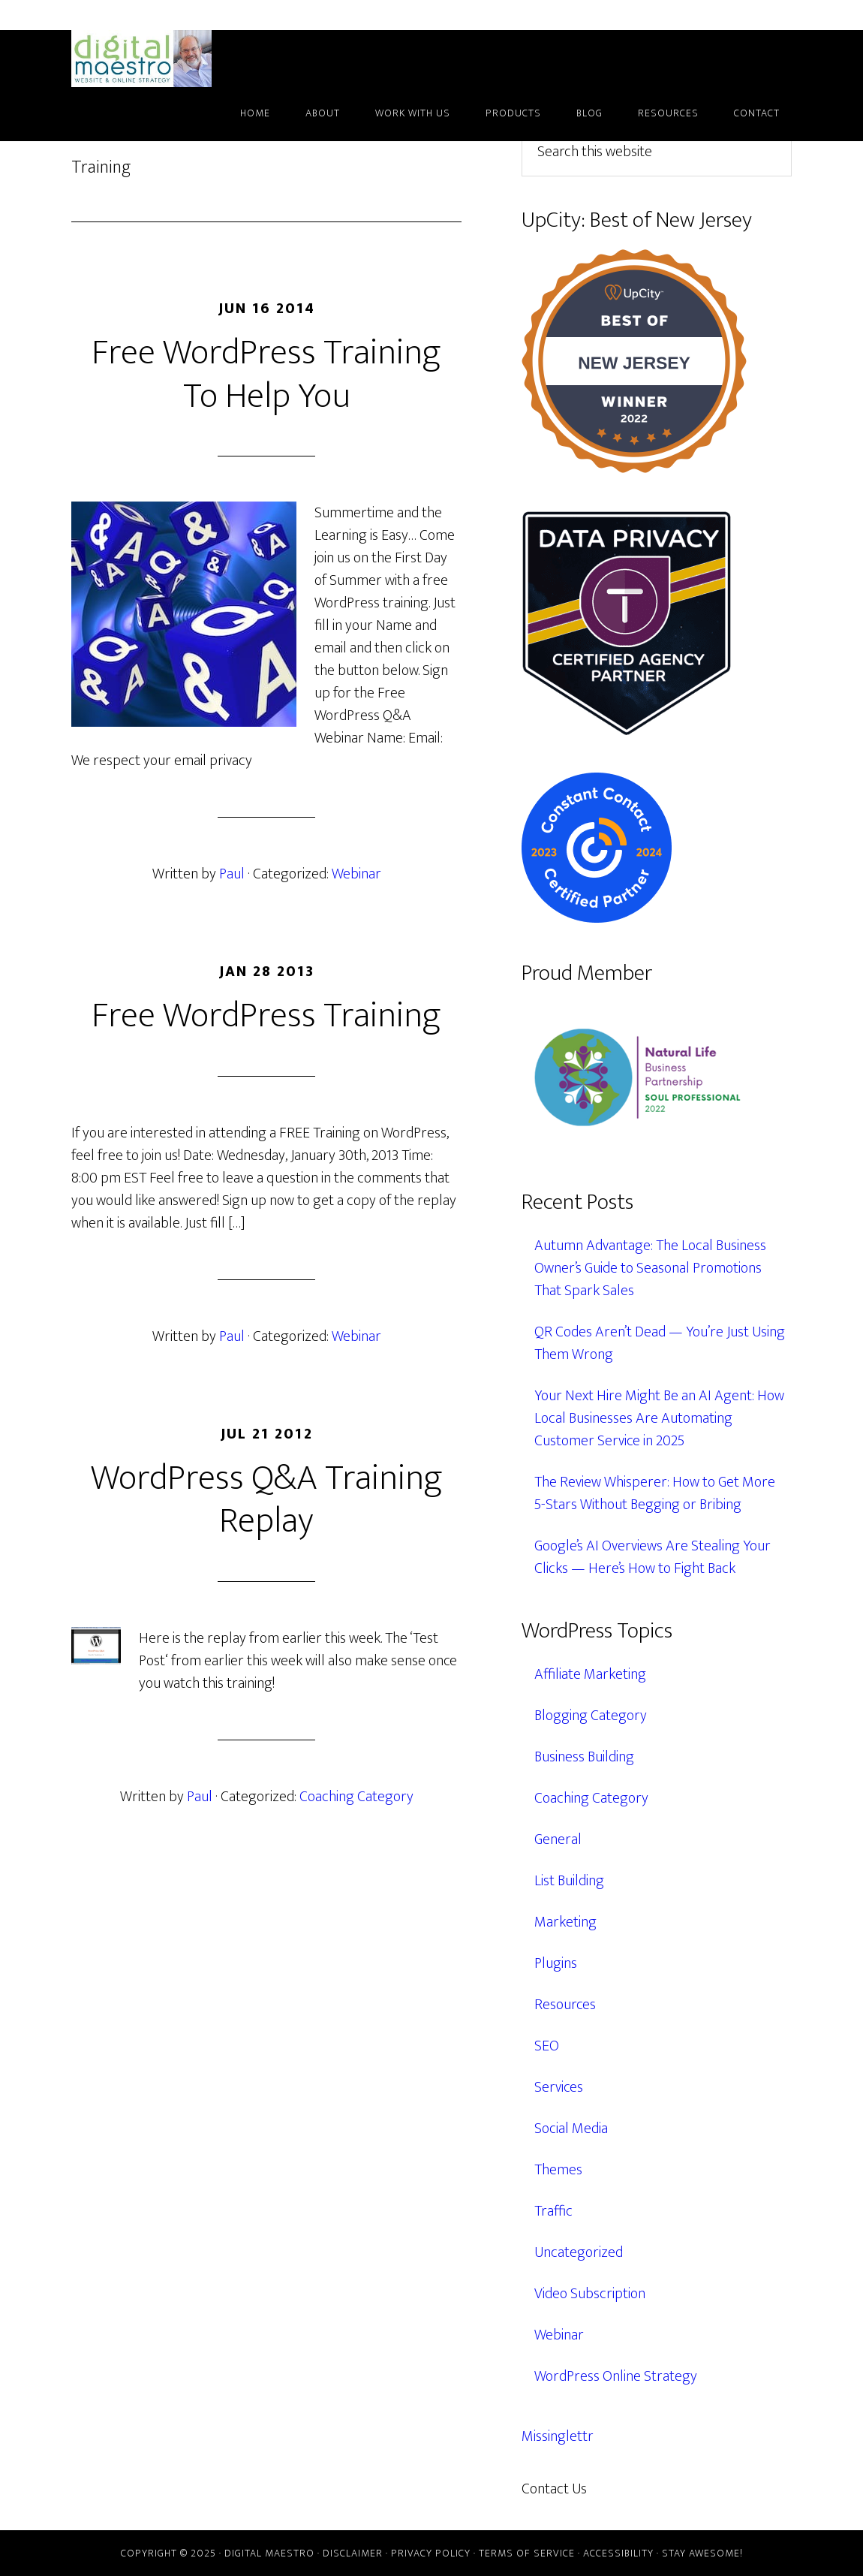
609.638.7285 (641, 2489)
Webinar (356, 874)
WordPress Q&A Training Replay (267, 1500)
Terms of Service (527, 2553)
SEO (546, 2046)
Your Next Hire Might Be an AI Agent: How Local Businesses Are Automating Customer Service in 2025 (659, 1418)
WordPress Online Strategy (615, 2376)
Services (558, 2087)
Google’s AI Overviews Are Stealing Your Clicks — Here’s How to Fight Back (652, 1557)
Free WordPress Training (266, 1016)
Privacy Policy (431, 2553)
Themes (558, 2170)
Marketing (565, 1922)
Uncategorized (578, 2252)
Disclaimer (353, 2553)
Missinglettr (558, 2436)
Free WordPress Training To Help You (266, 374)
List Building (569, 1881)
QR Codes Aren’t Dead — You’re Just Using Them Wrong (659, 1343)
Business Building (584, 1757)
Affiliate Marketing (590, 1674)
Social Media (571, 2128)
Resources (565, 2004)
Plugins (555, 1963)
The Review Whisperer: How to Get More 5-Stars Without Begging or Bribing (654, 1493)
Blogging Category (590, 1715)
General (558, 1839)
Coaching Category (356, 1796)
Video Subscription (589, 2293)
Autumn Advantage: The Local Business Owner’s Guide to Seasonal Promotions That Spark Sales (650, 1268)
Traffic (553, 2211)
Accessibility (618, 2553)
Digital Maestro (161, 58)
